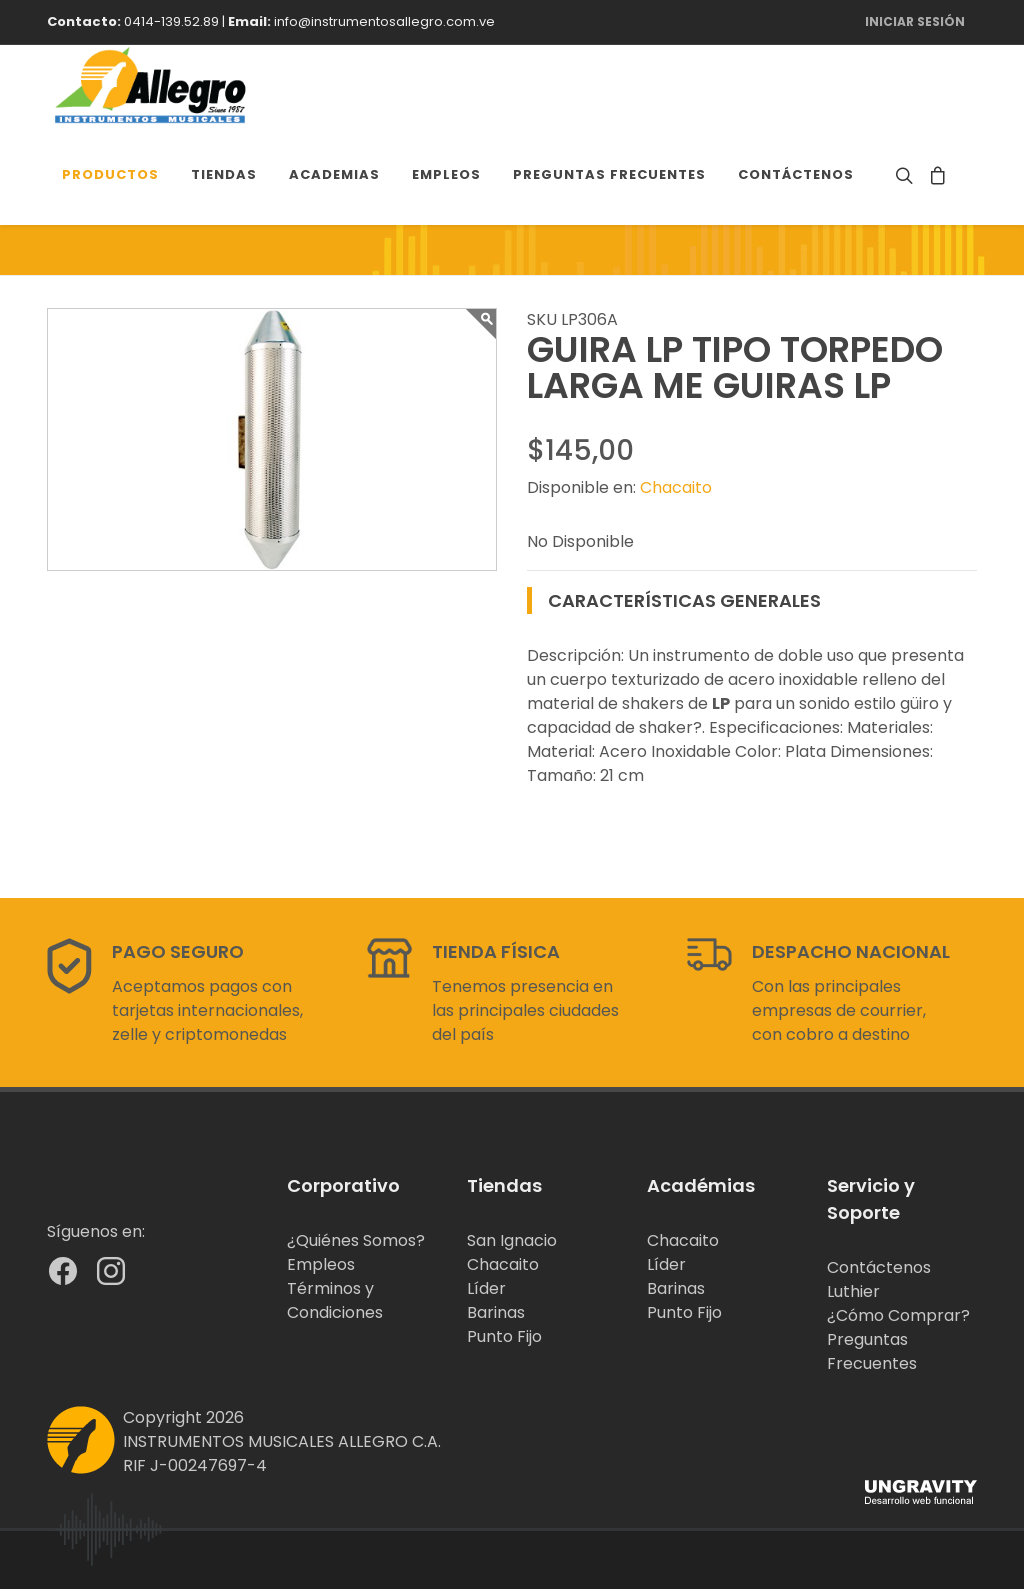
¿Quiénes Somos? (356, 1240)
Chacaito (676, 487)
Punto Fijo (504, 1336)
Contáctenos (879, 1267)
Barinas (496, 1312)
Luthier (853, 1291)
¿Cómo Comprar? (898, 1315)
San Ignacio (512, 1240)
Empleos (321, 1264)
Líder (486, 1288)
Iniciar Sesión (915, 21)
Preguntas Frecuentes (872, 1351)
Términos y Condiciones (335, 1300)
